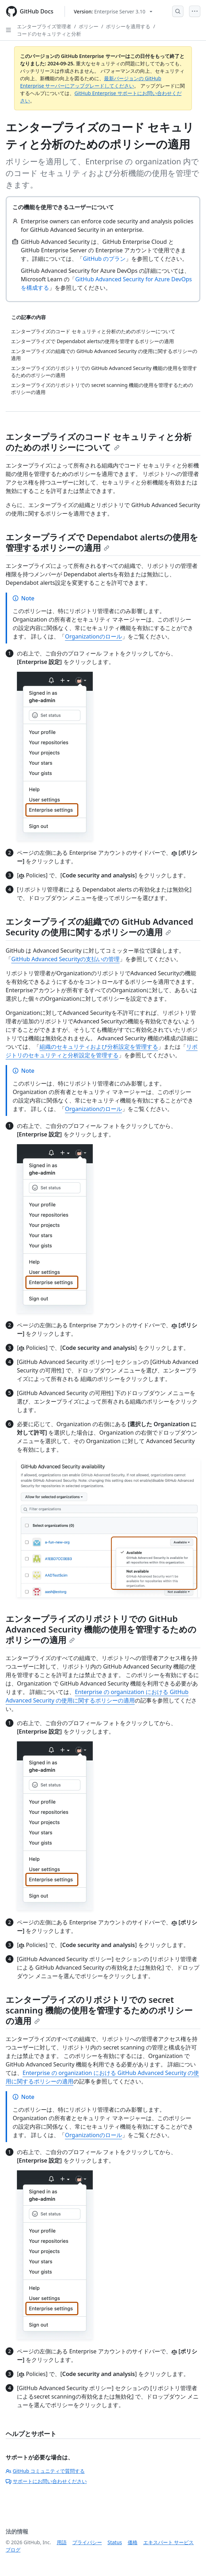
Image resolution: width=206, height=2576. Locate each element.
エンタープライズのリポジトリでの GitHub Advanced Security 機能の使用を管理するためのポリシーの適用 (101, 1629)
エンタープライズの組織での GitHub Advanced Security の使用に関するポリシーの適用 (99, 927)
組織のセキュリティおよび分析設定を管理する (99, 1047)
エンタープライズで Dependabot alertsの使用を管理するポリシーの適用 (102, 542)
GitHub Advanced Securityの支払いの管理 (65, 959)
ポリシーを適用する (128, 26)
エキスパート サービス (168, 2542)
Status (115, 2542)
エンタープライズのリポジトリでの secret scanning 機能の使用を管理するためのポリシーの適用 (99, 2010)
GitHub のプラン (104, 259)
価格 (133, 2542)
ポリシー (88, 26)
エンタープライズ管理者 (44, 26)
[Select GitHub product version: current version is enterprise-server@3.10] (113, 11)
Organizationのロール (93, 636)
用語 (62, 2542)
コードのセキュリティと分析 (49, 33)
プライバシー (87, 2542)
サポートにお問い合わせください (46, 2481)
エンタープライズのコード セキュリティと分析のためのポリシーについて (99, 442)
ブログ (13, 2549)
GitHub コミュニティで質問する (45, 2471)
